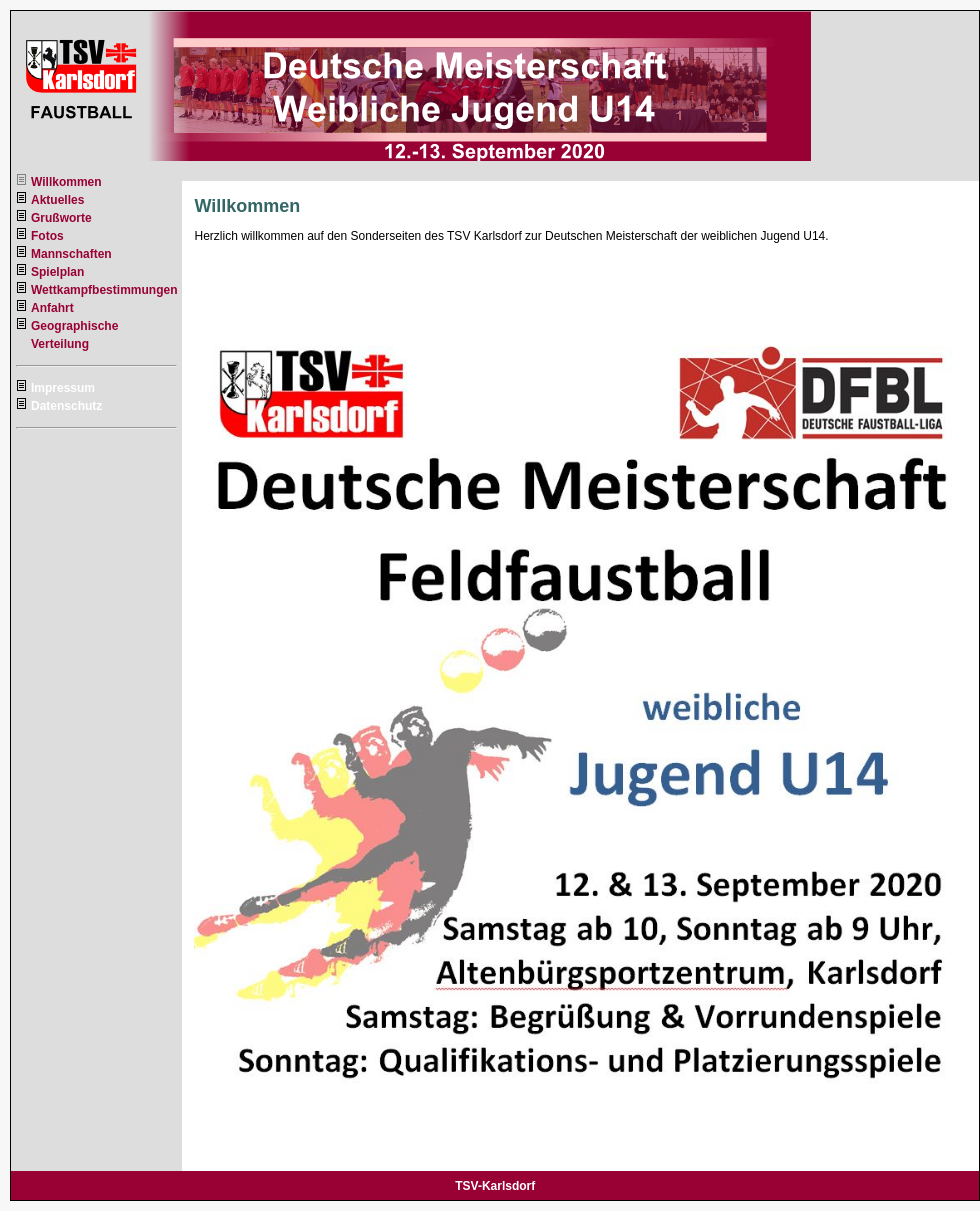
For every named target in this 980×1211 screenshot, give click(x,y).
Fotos (47, 236)
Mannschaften (71, 254)
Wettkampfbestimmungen (104, 290)
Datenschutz (66, 406)
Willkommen (66, 182)
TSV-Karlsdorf (495, 1186)
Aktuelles (57, 200)
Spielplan (57, 272)
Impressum (63, 388)
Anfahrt (52, 308)
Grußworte (61, 218)
